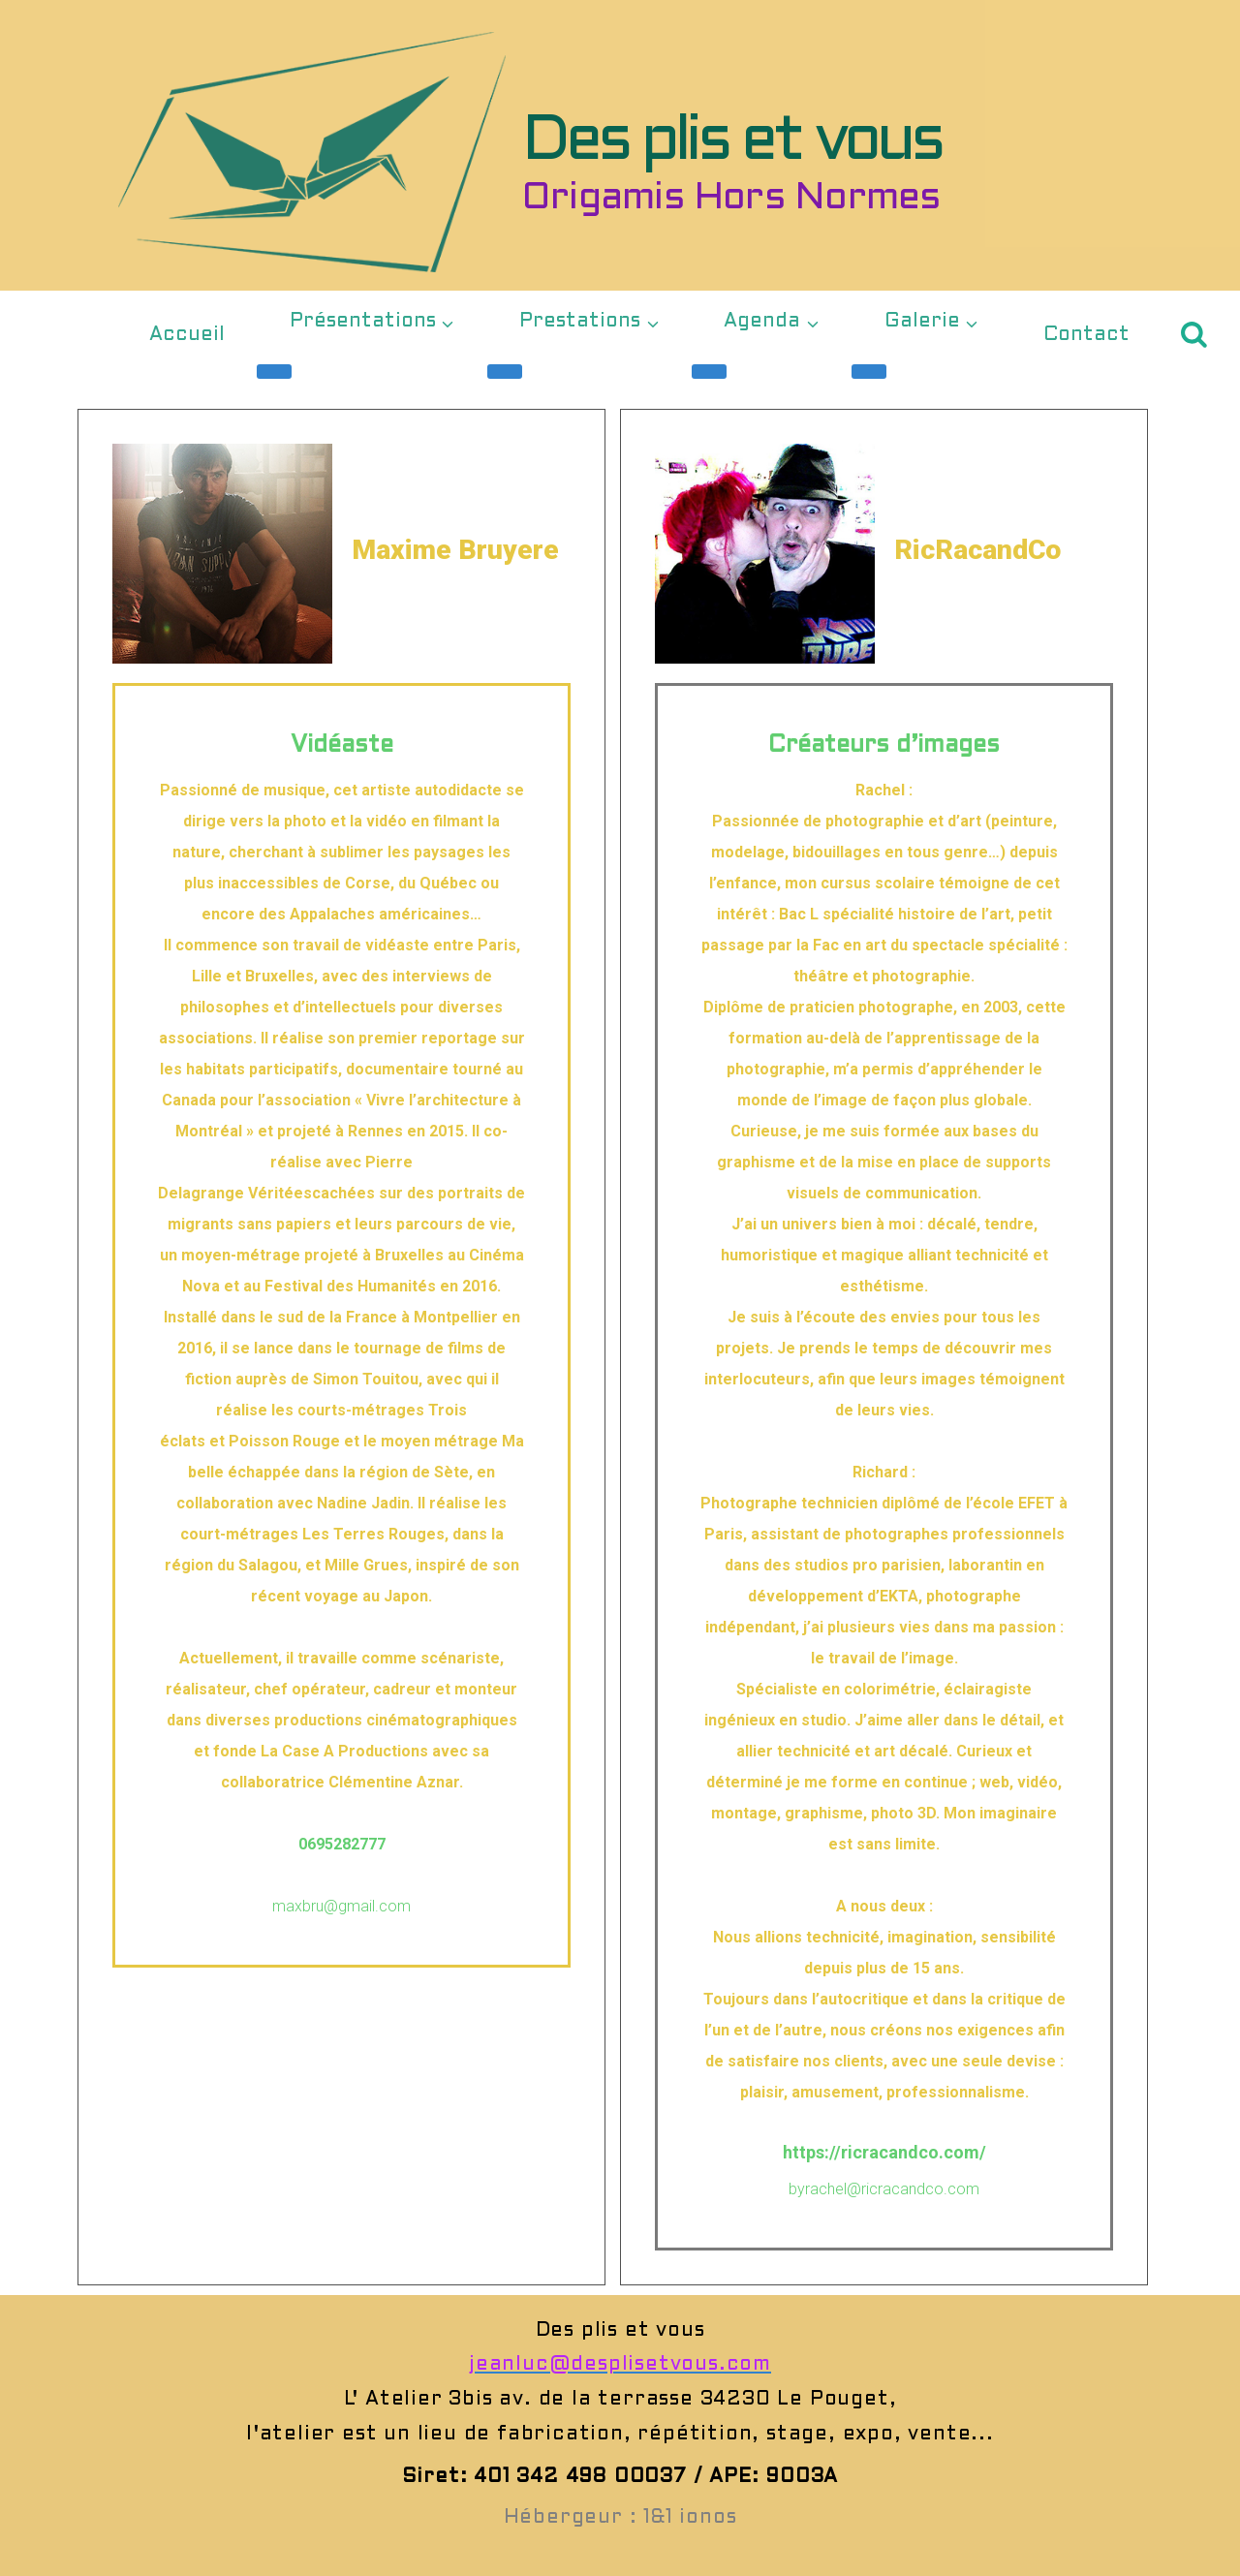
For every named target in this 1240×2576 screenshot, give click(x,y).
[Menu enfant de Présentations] (274, 371)
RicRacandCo (998, 548)
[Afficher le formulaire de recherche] (1194, 334)
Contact (1086, 335)
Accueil (187, 335)
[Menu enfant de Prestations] (504, 371)
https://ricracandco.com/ (884, 2152)
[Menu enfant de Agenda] (709, 371)
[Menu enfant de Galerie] (869, 371)
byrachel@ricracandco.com (884, 2189)
